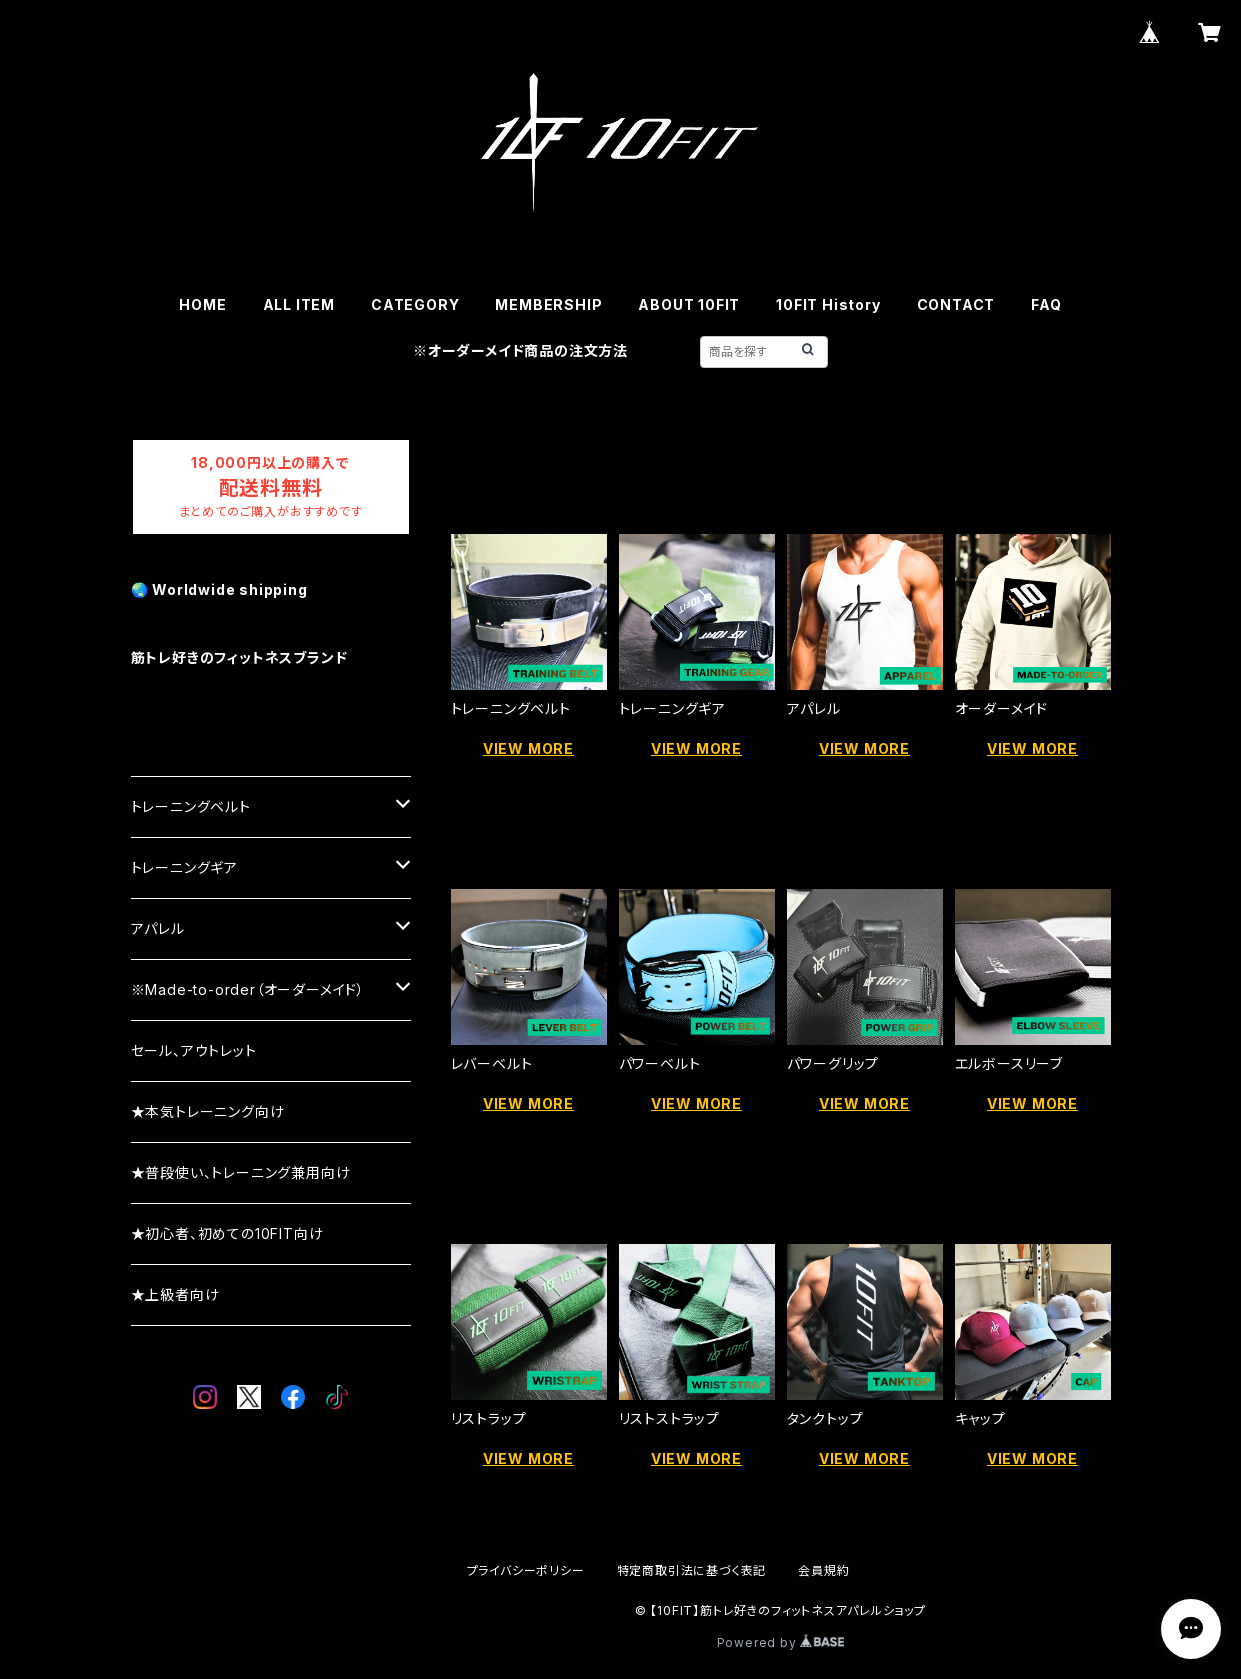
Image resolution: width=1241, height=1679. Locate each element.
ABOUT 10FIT (689, 304)
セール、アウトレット (194, 1050)
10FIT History (828, 304)
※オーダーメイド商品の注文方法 (520, 350)
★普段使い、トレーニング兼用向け (241, 1172)
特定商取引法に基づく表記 (692, 1570)
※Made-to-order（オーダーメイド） (248, 989)
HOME (202, 304)
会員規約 (823, 1570)
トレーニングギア (184, 867)
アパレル (158, 928)
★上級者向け (175, 1294)
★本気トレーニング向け (208, 1111)
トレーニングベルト (191, 806)
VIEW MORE (528, 748)
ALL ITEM (299, 304)
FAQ (1046, 304)
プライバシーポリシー (526, 1570)
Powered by (781, 1642)
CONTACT (956, 304)
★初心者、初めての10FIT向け (227, 1233)
